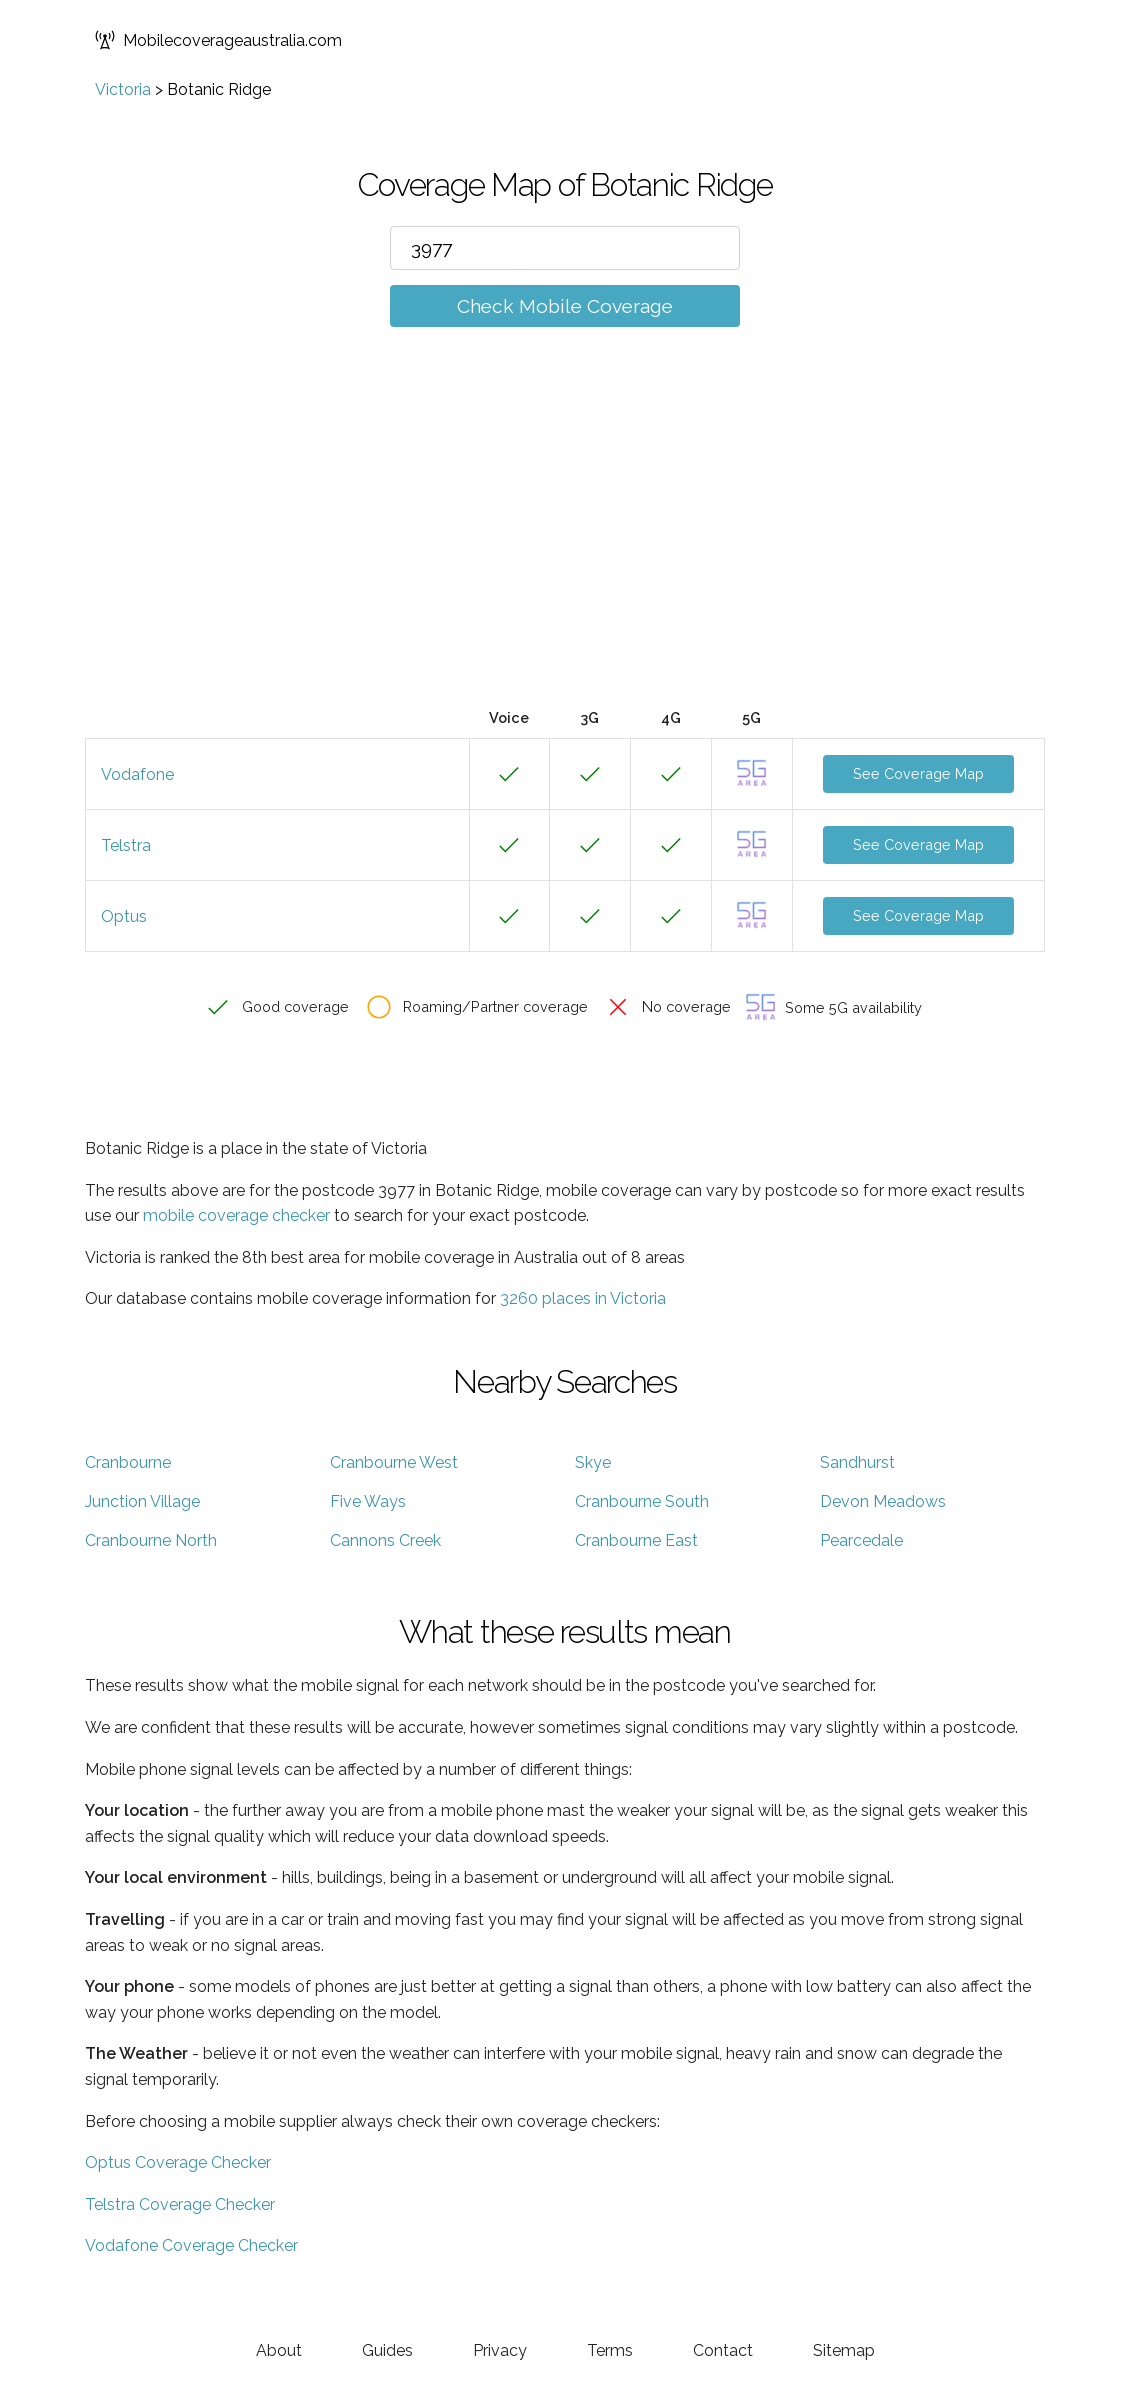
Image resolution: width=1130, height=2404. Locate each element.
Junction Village (142, 1501)
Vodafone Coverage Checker (191, 2245)
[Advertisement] (565, 547)
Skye (593, 1462)
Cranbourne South (642, 1501)
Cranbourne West (394, 1462)
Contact (723, 2350)
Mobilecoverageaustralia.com (218, 40)
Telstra (126, 845)
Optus (124, 916)
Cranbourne (128, 1462)
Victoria (123, 89)
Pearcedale (861, 1540)
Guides (387, 2350)
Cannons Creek (385, 1540)
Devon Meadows (883, 1501)
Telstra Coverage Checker (180, 2204)
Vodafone (137, 774)
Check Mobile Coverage (565, 306)
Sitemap (844, 2350)
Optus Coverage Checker (178, 2162)
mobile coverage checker (236, 1215)
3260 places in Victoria (583, 1298)
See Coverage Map (918, 773)
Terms (610, 2350)
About (279, 2350)
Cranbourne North (151, 1540)
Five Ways (368, 1501)
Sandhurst (857, 1462)
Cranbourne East (636, 1540)
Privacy (500, 2350)
